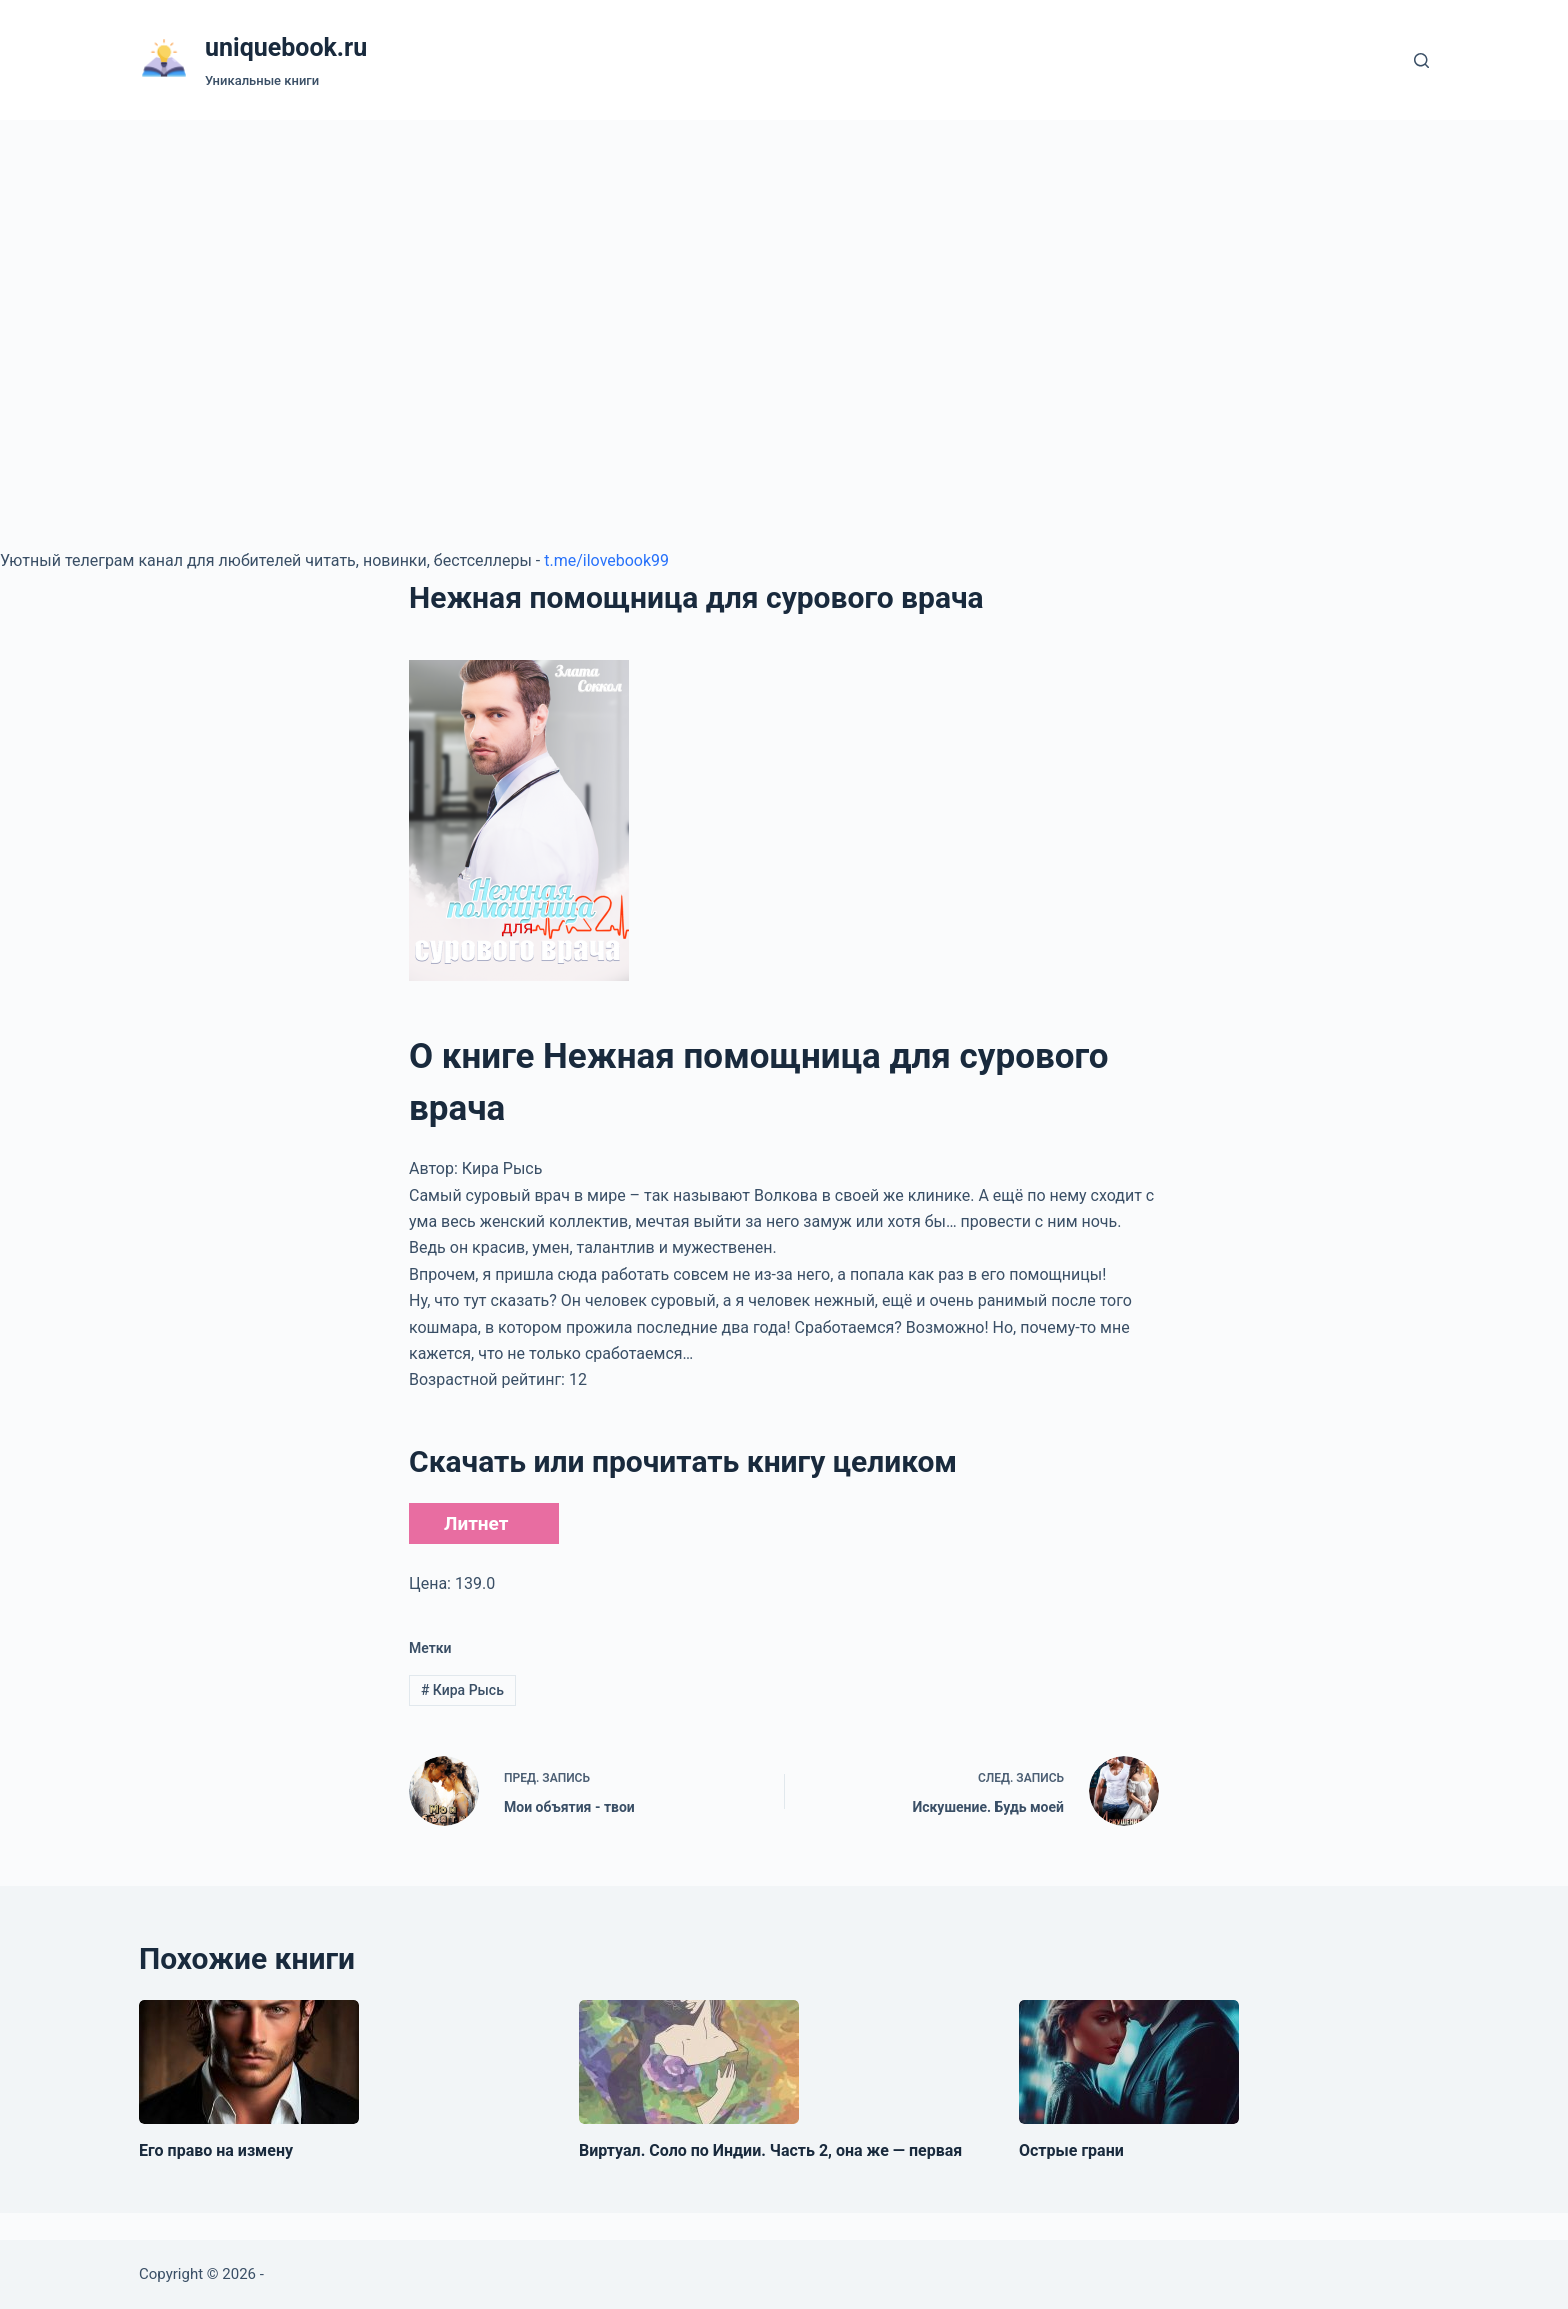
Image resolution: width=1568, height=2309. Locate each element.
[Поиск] (1421, 60)
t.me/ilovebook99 (606, 560)
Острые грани (1071, 2150)
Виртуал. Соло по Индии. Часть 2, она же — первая (770, 2150)
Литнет (476, 1523)
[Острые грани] (1129, 2062)
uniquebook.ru (286, 47)
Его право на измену (216, 2150)
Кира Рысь (462, 1690)
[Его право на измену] (249, 2062)
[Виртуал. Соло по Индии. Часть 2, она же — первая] (689, 2062)
